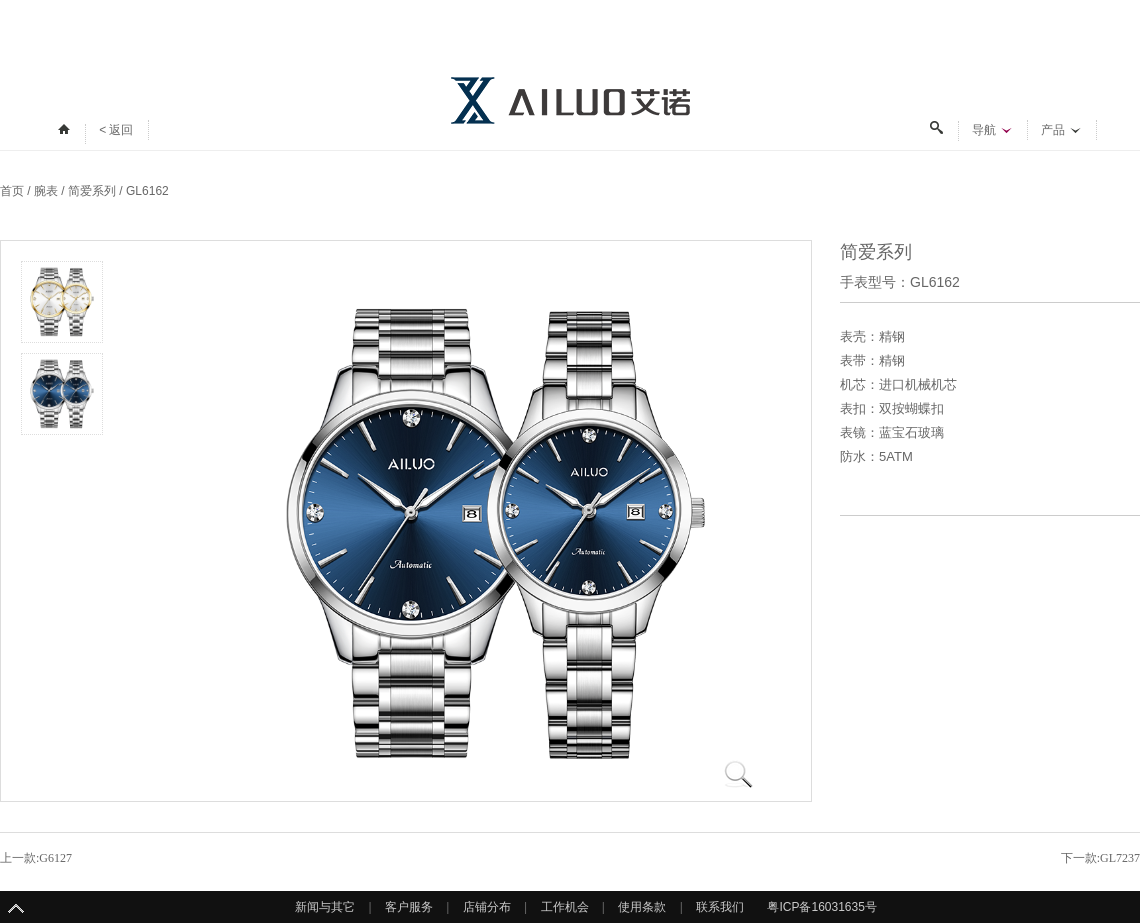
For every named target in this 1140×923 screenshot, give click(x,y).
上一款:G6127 (36, 858)
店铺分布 (487, 907)
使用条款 (642, 907)
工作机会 (565, 907)
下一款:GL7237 (1100, 858)
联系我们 (720, 907)
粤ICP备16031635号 (821, 907)
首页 (12, 191)
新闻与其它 (325, 907)
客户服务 (409, 907)
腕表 (46, 191)
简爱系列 (92, 191)
